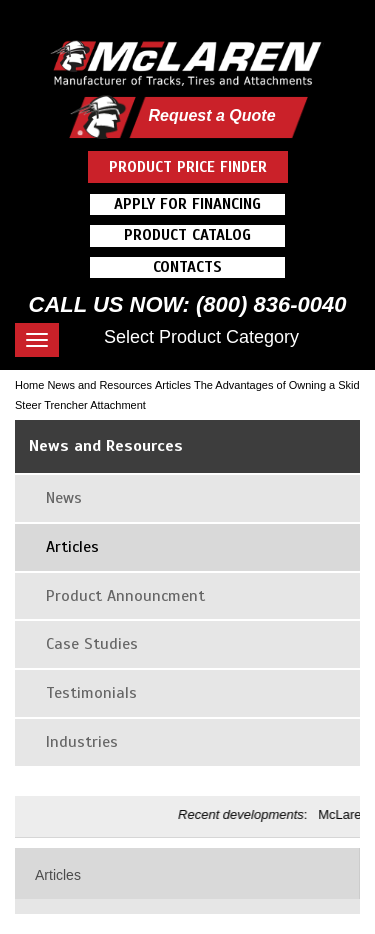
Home (29, 385)
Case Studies (92, 644)
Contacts (187, 267)
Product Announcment (125, 596)
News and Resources (99, 385)
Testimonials (91, 693)
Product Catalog (187, 235)
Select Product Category (201, 337)
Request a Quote (211, 115)
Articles (173, 385)
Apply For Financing (187, 204)
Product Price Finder (188, 167)
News (64, 498)
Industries (82, 742)
